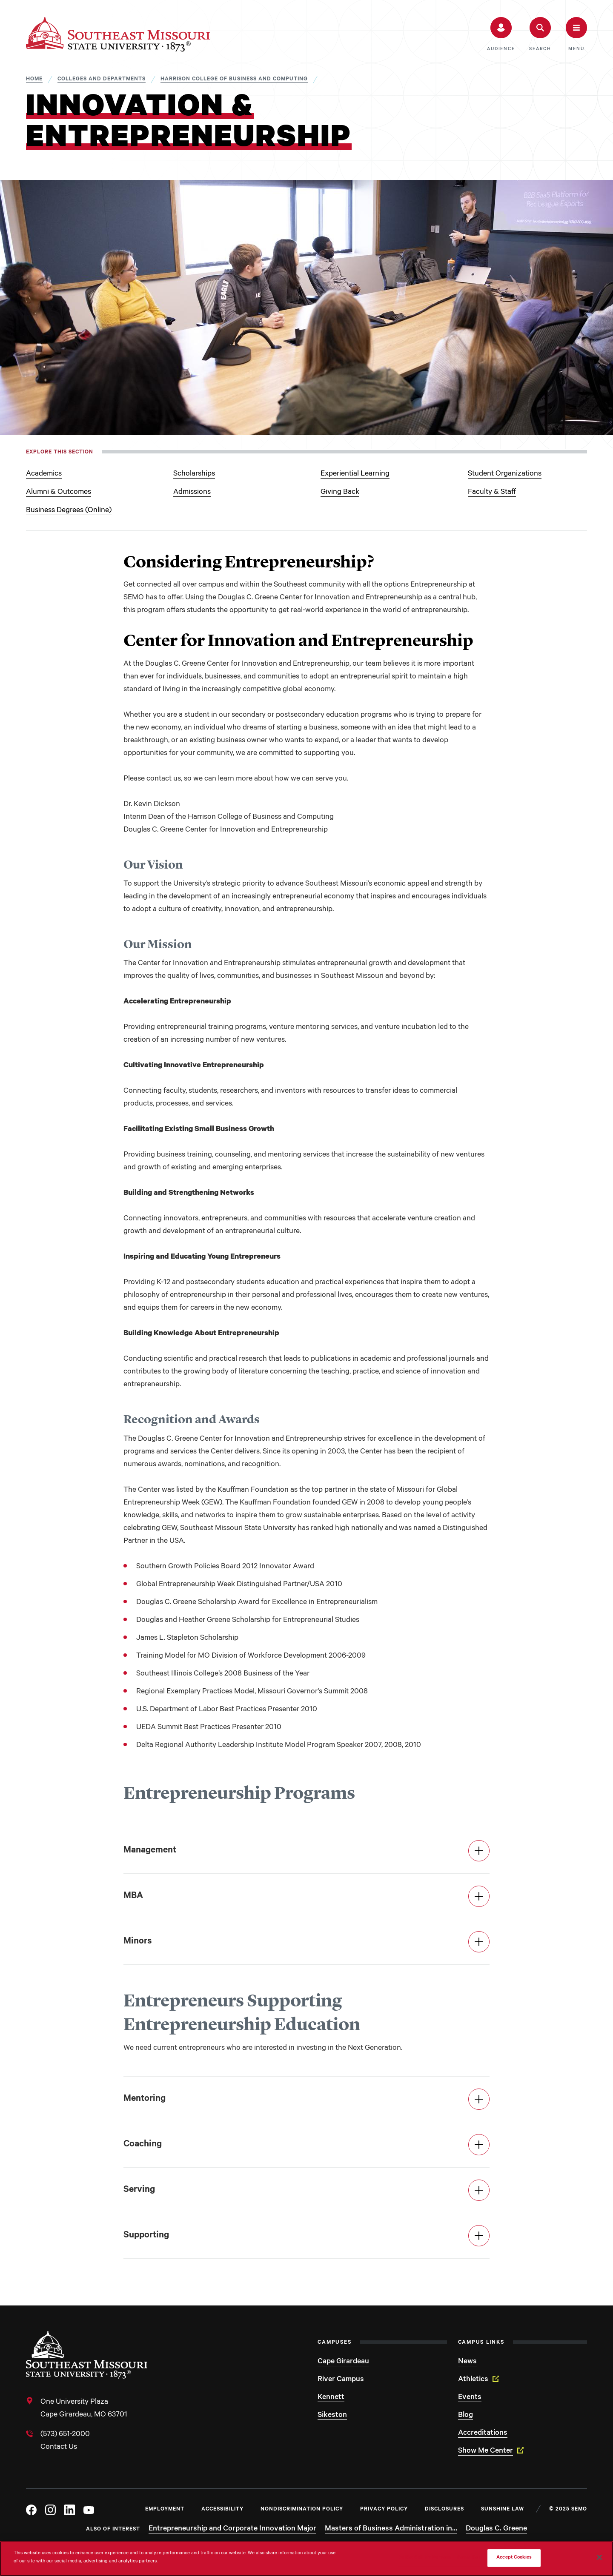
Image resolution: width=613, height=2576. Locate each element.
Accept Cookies (514, 2558)
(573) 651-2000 (65, 2435)
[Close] (599, 2557)
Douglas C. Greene (496, 2529)
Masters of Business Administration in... (391, 2529)
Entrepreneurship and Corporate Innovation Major (232, 2529)
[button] (501, 34)
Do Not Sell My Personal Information (439, 2558)
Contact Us (58, 2447)
